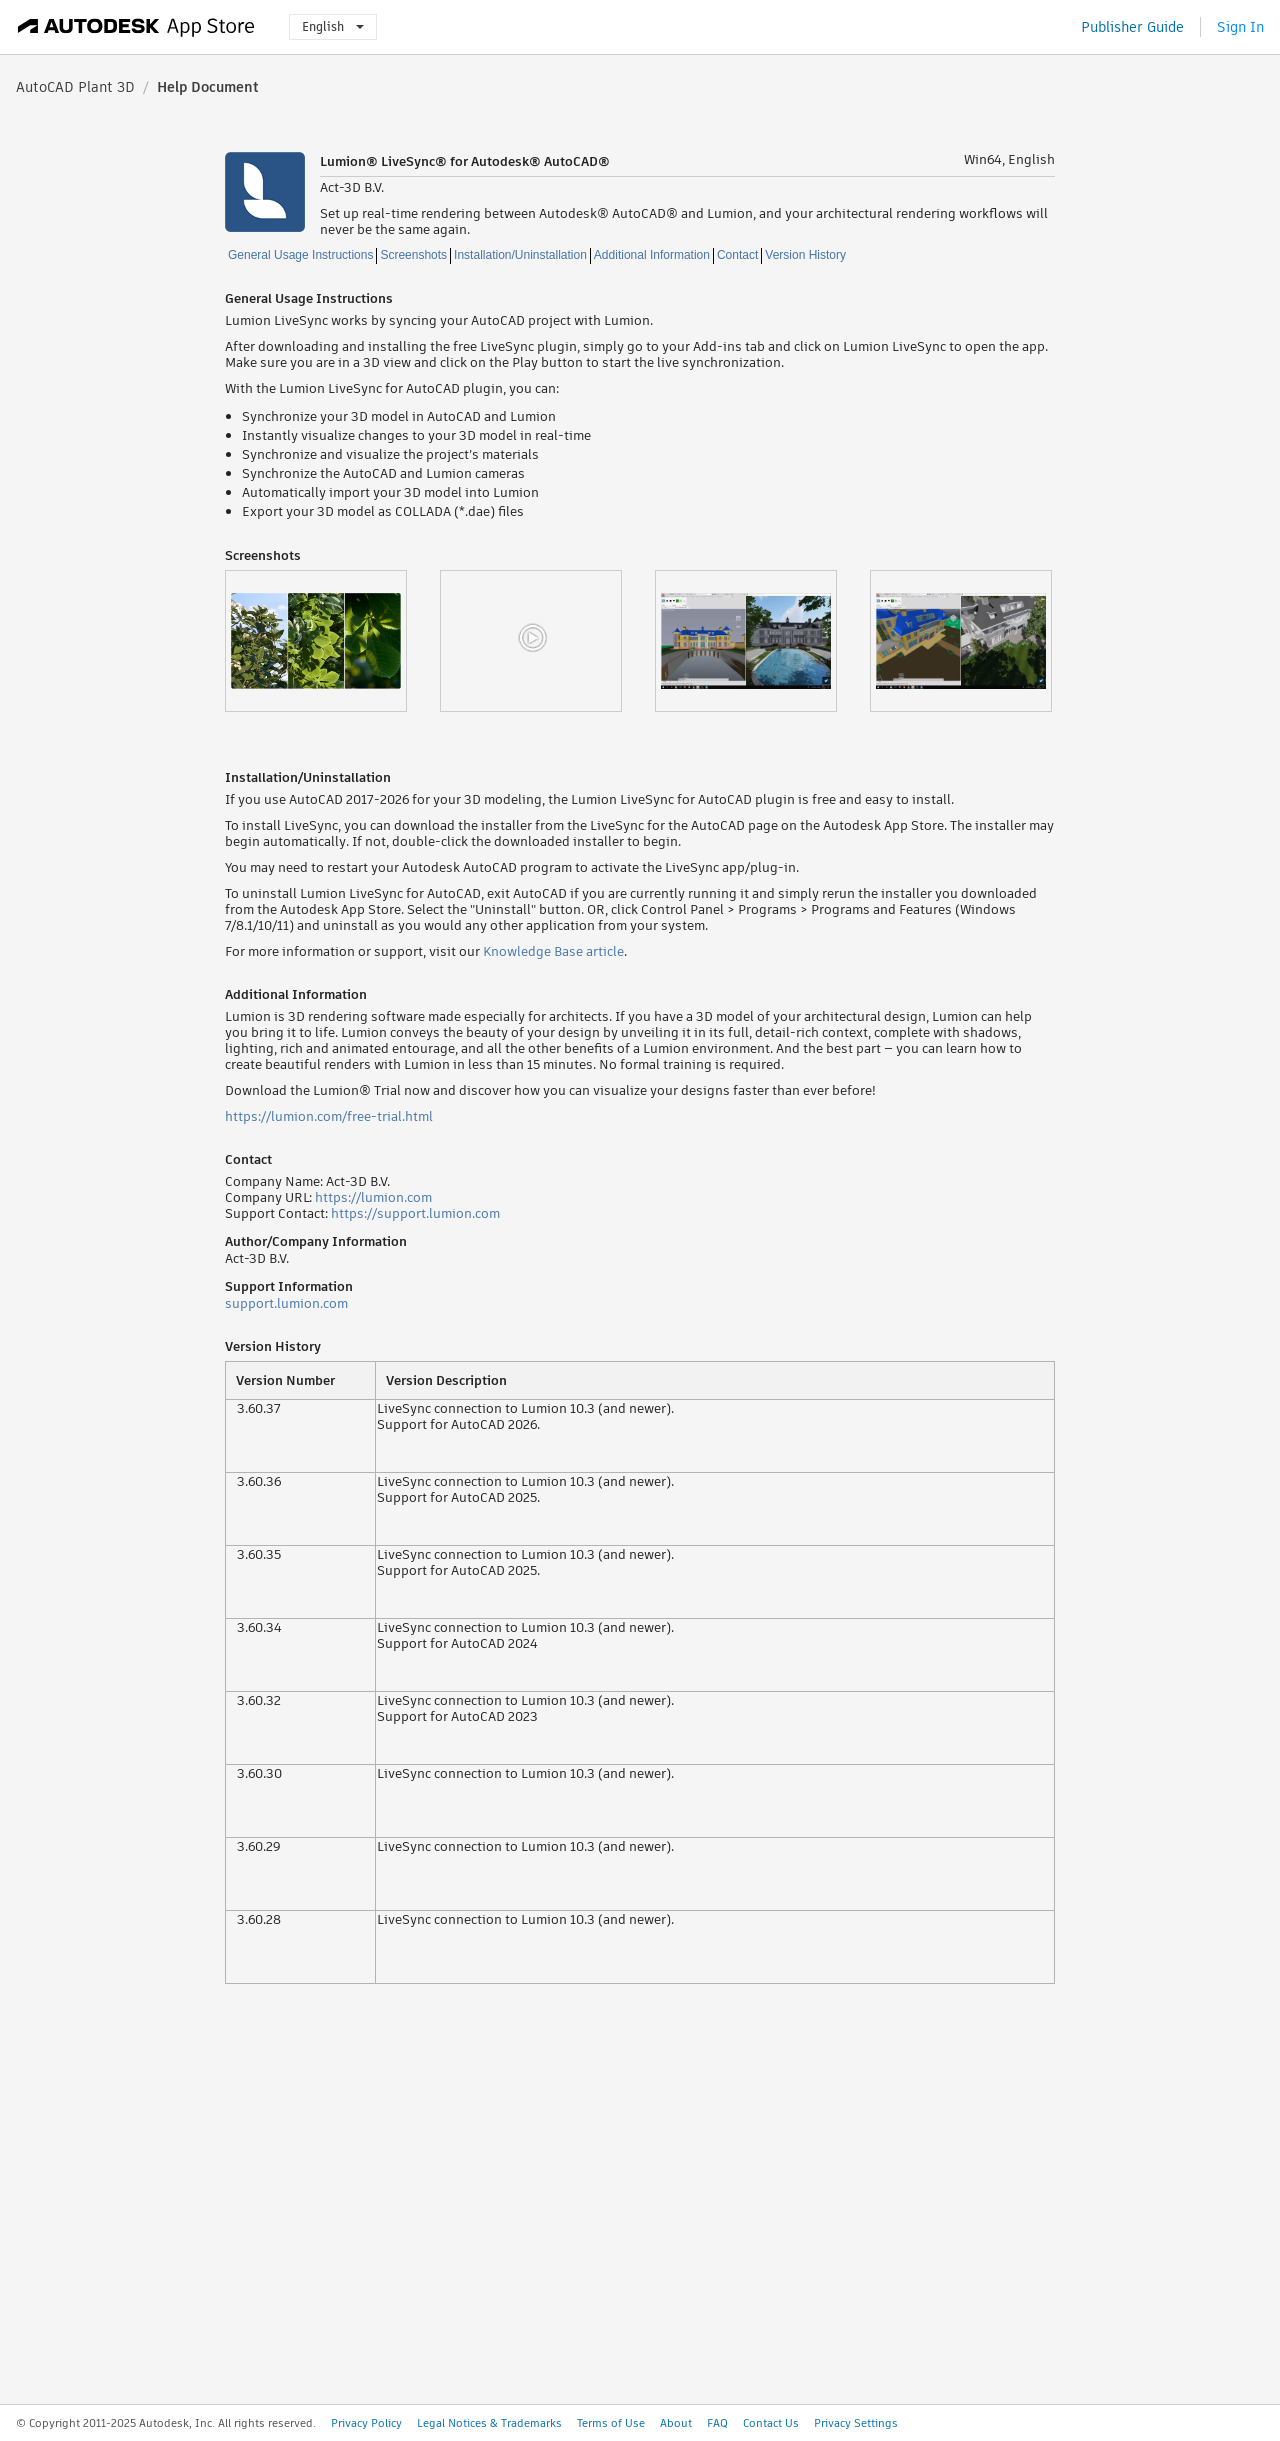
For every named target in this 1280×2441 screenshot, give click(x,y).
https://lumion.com (373, 1197)
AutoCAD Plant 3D (75, 87)
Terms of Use (611, 2423)
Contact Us (771, 2423)
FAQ (717, 2423)
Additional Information (652, 255)
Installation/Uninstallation (520, 255)
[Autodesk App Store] (136, 27)
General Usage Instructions (300, 255)
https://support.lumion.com (415, 1213)
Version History (805, 255)
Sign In (1240, 27)
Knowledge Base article (553, 951)
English (333, 26)
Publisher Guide (1132, 27)
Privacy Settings (856, 2423)
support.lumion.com (286, 1303)
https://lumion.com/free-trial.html (329, 1116)
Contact (737, 255)
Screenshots (413, 255)
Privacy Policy (366, 2423)
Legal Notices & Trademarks (489, 2423)
